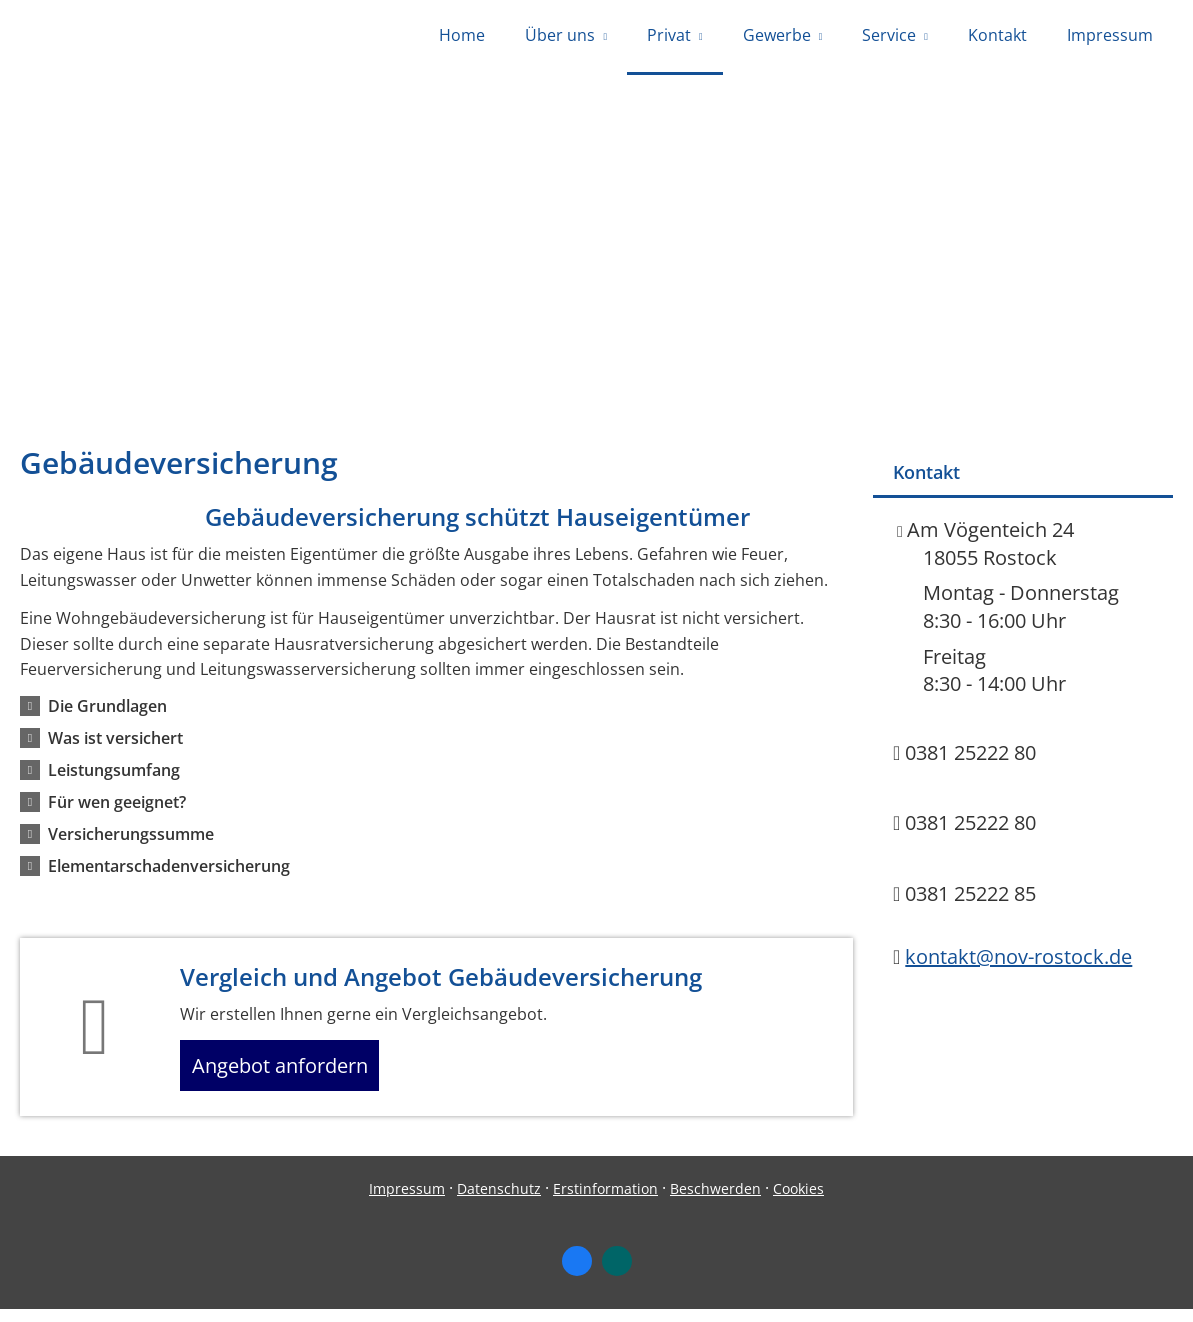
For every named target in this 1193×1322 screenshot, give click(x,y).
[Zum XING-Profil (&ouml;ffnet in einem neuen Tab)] (617, 1275)
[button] (107, 711)
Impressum (407, 1201)
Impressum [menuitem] (1110, 38)
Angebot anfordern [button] (290, 1074)
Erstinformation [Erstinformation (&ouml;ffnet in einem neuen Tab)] (605, 1201)
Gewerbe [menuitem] (777, 38)
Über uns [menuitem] (560, 38)
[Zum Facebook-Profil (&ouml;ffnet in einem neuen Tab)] (577, 1275)
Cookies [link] (798, 1201)
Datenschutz (499, 1201)
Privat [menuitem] (669, 38)
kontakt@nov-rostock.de (1018, 961)
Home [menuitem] (462, 38)
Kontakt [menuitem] (997, 38)
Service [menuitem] (889, 38)
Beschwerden (715, 1201)
